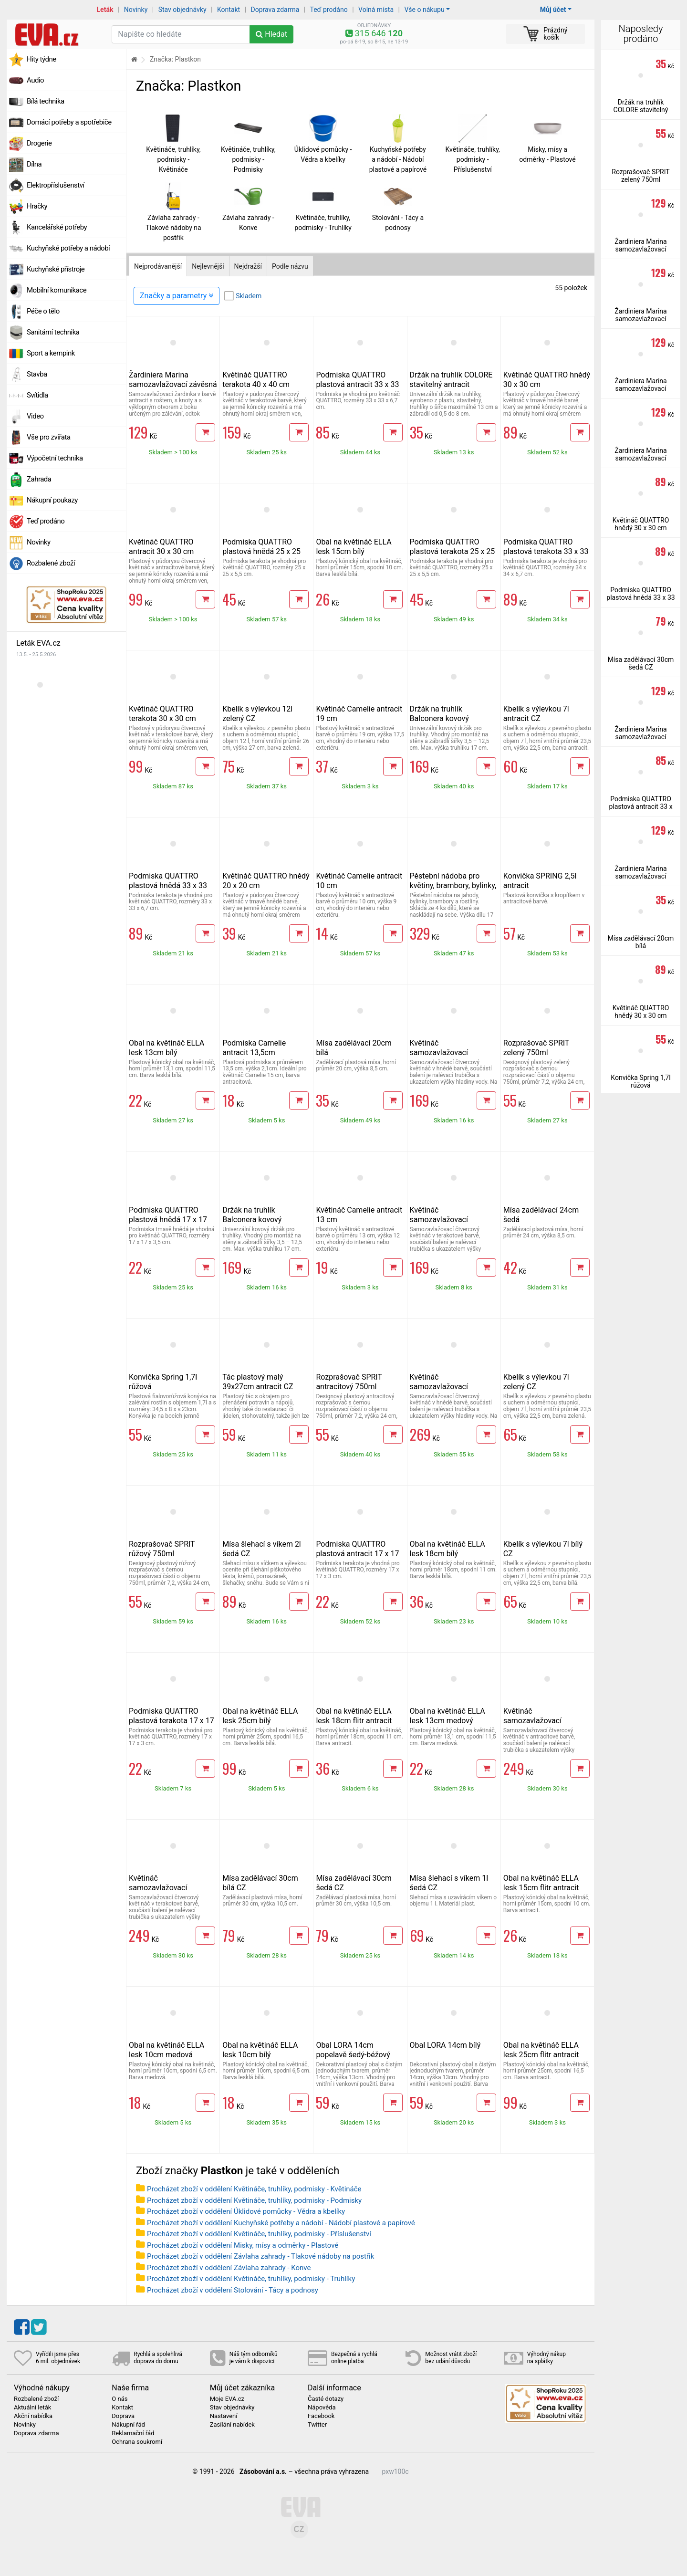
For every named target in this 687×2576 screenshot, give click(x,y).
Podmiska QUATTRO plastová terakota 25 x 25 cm (452, 551)
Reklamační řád (133, 2433)
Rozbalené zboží (51, 563)
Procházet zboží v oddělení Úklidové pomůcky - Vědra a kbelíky (246, 2211)
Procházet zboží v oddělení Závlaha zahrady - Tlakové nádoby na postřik (260, 2256)
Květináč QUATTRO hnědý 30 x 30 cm (641, 524)
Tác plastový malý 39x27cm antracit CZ (257, 1381)
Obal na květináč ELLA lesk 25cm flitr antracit (541, 2050)
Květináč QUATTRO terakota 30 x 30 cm (162, 713)
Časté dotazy (326, 2399)
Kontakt (228, 9)
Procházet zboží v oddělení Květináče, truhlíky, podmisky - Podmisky (254, 2200)
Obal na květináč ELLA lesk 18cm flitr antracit (354, 1716)
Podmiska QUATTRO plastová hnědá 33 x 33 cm (168, 885)
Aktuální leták (32, 2407)
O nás (119, 2399)
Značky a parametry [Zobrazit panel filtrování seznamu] (176, 295)
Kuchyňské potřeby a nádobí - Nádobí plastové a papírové (398, 159)
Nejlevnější (208, 266)
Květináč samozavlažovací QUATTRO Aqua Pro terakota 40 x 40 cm (162, 1892)
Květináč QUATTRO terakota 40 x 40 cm (256, 379)
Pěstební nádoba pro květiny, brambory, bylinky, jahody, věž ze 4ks (453, 885)
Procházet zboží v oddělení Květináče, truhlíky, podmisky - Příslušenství (259, 2234)
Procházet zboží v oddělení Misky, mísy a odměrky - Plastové (242, 2245)
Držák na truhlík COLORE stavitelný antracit (451, 379)
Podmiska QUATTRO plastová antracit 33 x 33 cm (357, 384)
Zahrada (39, 479)
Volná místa (376, 9)
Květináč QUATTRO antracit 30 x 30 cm (161, 546)
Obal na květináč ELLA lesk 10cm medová (166, 2050)
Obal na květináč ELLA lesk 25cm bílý (260, 1716)
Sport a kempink (51, 353)
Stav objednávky (182, 9)
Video (35, 416)
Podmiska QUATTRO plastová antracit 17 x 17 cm (357, 1553)
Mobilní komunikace (56, 290)
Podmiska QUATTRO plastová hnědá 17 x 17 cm (168, 1219)
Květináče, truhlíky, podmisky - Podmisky (248, 159)
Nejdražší (248, 266)
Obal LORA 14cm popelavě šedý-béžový (353, 2050)
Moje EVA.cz (227, 2399)
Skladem (248, 296)
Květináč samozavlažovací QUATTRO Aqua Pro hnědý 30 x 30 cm (443, 1057)
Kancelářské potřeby (57, 227)
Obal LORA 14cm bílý (445, 2045)
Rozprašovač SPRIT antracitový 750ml (349, 1381)
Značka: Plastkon (175, 59)
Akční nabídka (33, 2416)
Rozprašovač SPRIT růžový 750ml (162, 1548)
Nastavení (224, 2416)
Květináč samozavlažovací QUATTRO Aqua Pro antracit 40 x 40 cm (536, 1725)
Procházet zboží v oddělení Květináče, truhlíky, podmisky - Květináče (254, 2189)
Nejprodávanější (158, 266)
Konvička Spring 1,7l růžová (640, 1081)
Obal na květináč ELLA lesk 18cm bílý (447, 1548)
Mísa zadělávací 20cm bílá (641, 942)
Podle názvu (290, 266)
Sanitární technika (53, 332)
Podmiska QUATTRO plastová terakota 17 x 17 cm (171, 1721)
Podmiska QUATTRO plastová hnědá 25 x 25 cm (261, 551)
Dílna (34, 164)
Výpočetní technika (55, 458)
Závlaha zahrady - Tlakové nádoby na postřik (173, 227)
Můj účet (553, 9)
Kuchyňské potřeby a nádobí (68, 248)
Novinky (136, 9)
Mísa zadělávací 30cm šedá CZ (641, 663)
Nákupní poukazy (52, 500)
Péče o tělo (43, 311)
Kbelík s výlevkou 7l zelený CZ (536, 1381)
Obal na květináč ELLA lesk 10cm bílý (260, 2050)
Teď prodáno (328, 9)
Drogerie (39, 143)
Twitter (317, 2424)
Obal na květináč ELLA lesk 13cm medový (447, 1716)
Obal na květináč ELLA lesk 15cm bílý (353, 546)
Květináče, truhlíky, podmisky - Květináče (173, 159)
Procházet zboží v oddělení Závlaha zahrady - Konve (229, 2267)
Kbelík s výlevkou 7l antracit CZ (536, 713)
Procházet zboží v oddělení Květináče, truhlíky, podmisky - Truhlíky (251, 2278)
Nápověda (321, 2407)
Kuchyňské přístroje (55, 269)
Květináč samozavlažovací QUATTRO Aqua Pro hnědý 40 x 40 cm (443, 1391)
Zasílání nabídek (232, 2424)
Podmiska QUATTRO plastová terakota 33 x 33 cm (546, 551)
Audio (35, 80)
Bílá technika (45, 101)
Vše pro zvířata (49, 437)
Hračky (37, 206)
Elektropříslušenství (55, 185)
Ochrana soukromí (137, 2442)
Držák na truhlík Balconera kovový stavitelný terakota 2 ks (261, 1219)
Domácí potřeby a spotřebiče (69, 122)
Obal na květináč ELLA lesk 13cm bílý (166, 1047)
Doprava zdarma (275, 9)
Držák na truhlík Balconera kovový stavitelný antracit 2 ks (448, 718)
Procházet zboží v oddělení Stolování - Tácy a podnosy (232, 2290)
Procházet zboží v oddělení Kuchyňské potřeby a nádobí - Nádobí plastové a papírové (281, 2223)
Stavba (37, 374)
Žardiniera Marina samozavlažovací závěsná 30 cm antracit (173, 384)
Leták (105, 9)
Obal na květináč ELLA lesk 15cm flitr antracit (541, 1883)
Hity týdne (41, 59)
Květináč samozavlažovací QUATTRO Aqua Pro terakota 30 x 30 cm (443, 1224)
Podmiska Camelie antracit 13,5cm (254, 1047)
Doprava (123, 2416)
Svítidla (37, 395)
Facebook (321, 2416)
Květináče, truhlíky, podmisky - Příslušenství (473, 159)
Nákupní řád (128, 2424)
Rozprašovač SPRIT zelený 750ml (536, 1047)
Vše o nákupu (424, 9)
